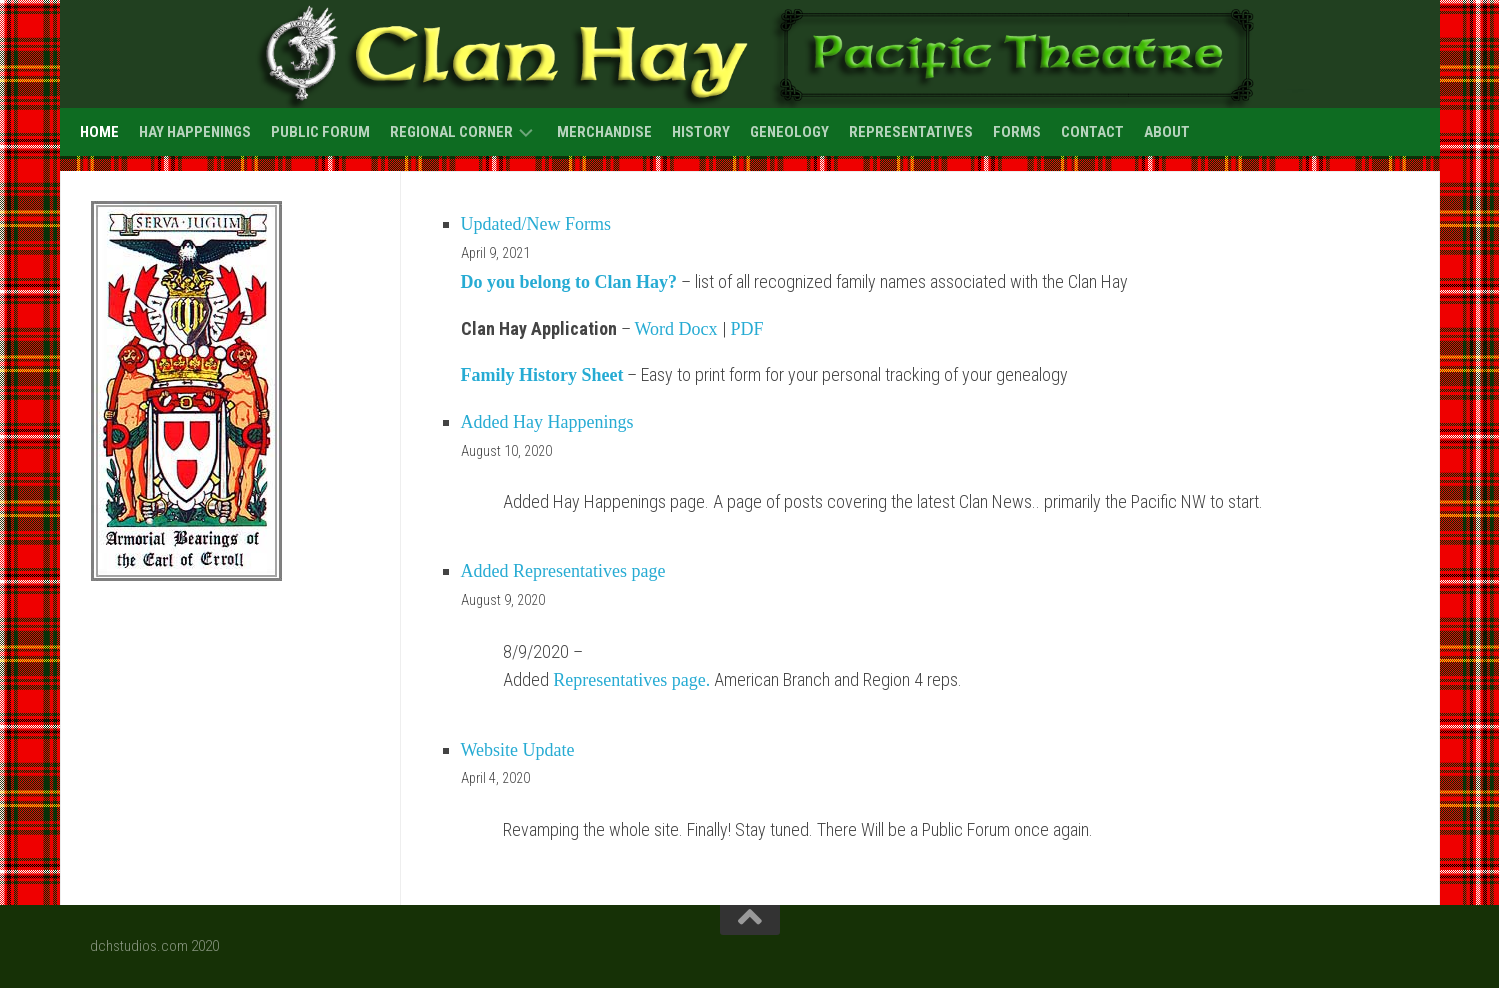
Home (99, 132)
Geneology (789, 132)
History (701, 132)
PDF (747, 329)
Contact (1092, 132)
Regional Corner (451, 132)
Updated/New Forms (536, 224)
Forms (1017, 132)
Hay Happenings (195, 132)
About (1167, 132)
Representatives (911, 132)
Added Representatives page (563, 571)
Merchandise (604, 132)
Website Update (518, 750)
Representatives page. (631, 680)
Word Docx (676, 329)
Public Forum (320, 132)
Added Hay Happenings (547, 422)
